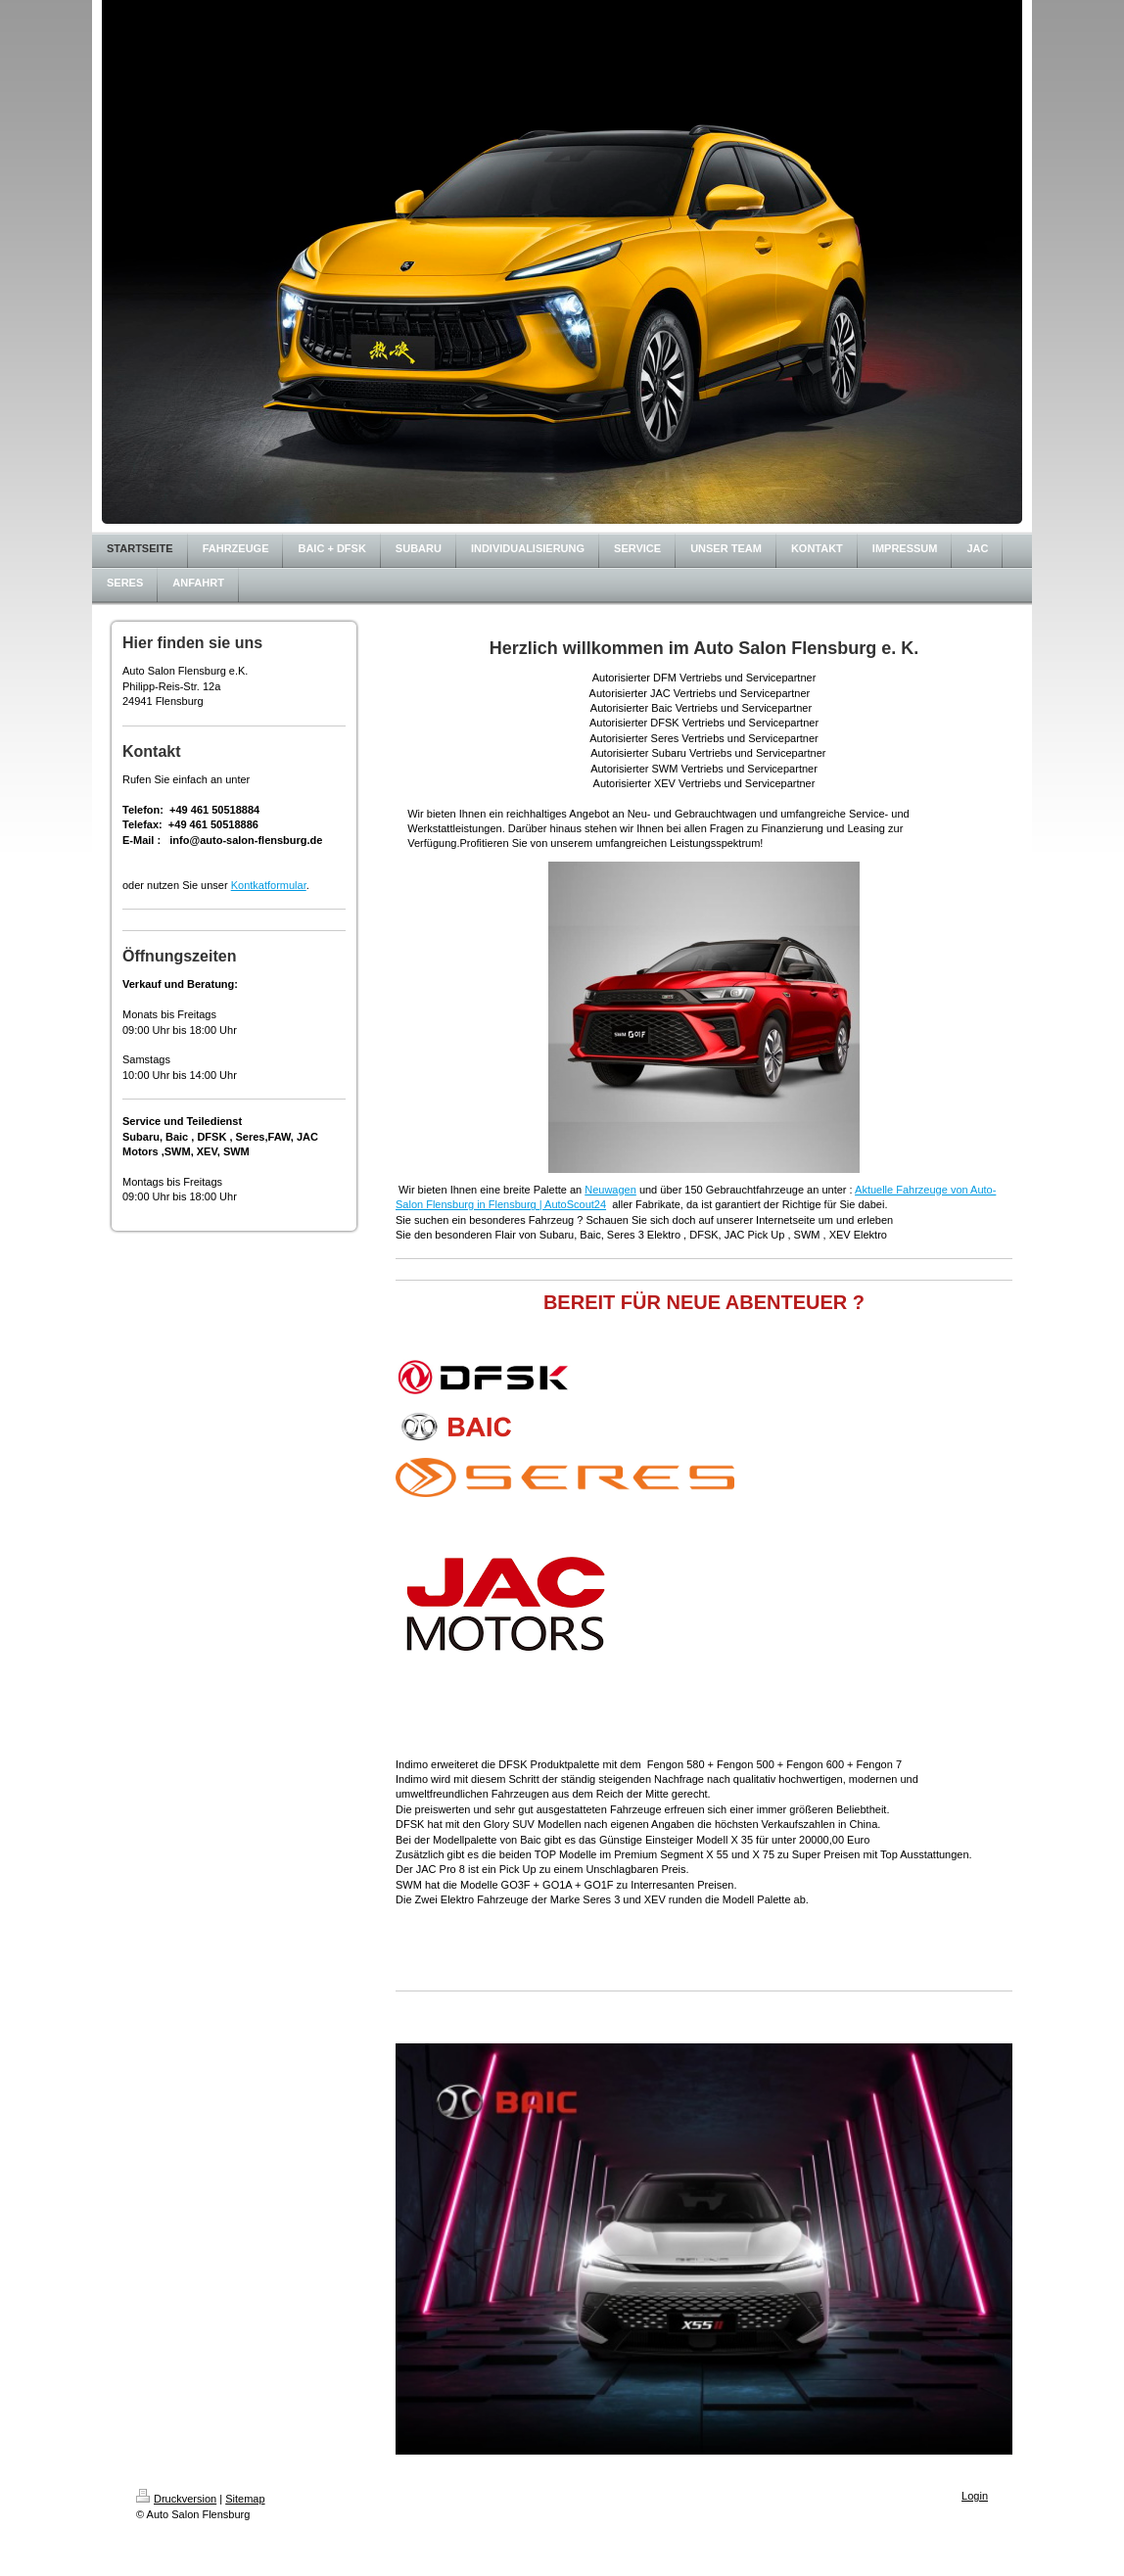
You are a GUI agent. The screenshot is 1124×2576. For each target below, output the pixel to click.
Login (974, 2496)
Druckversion (176, 2499)
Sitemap (244, 2499)
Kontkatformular (268, 885)
